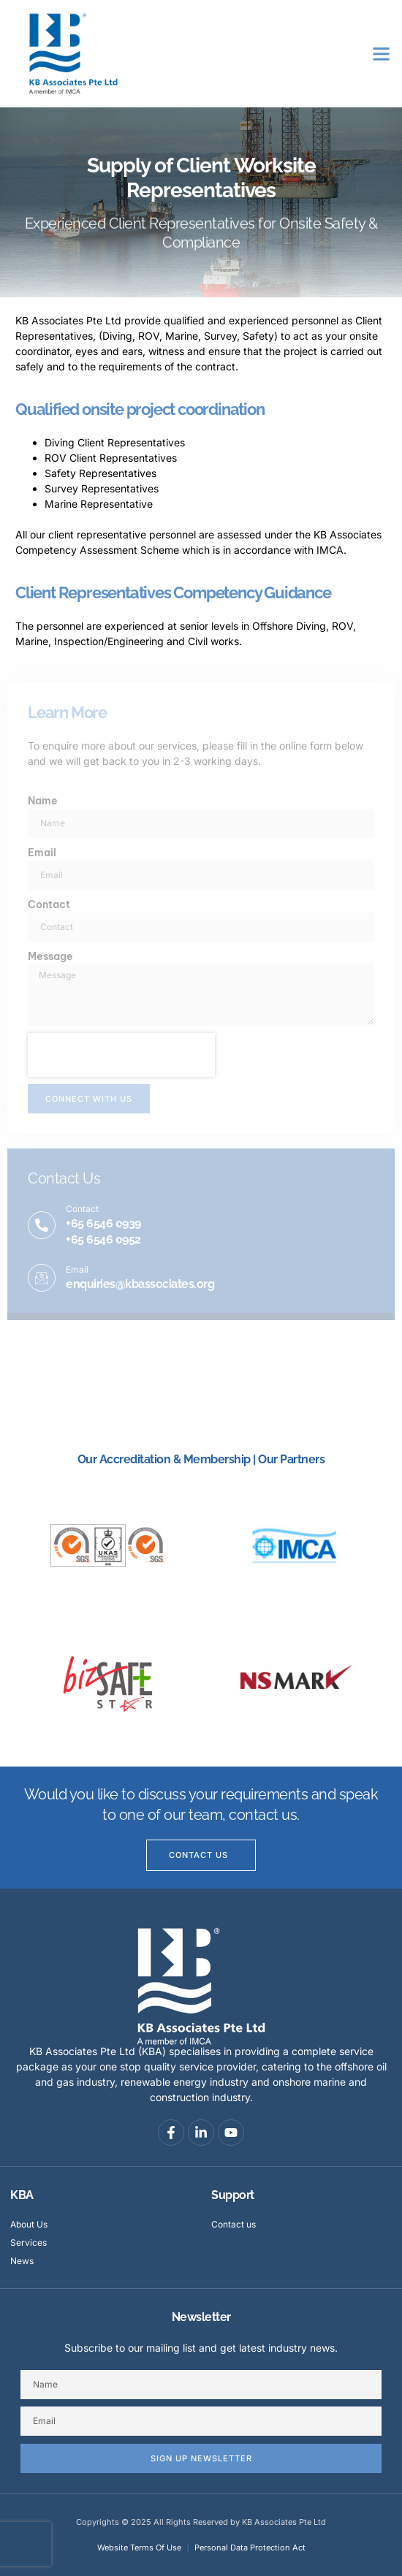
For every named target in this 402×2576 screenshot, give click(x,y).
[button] (381, 54)
